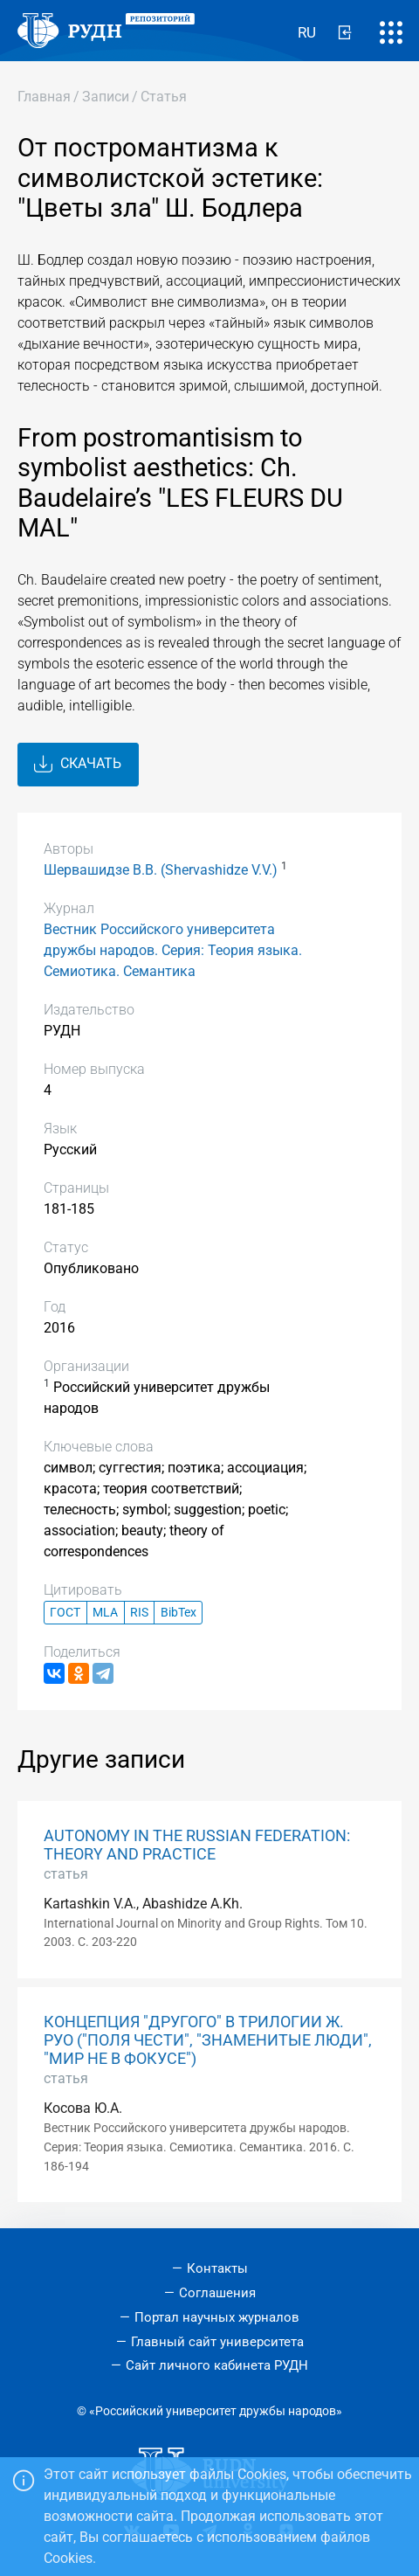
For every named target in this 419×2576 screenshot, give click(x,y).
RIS (139, 1612)
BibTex (178, 1612)
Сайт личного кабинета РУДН (217, 2365)
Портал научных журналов (216, 2317)
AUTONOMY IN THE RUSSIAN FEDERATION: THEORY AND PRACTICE (197, 1845)
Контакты (217, 2268)
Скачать (77, 764)
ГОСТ (65, 1612)
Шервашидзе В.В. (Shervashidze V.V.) (161, 870)
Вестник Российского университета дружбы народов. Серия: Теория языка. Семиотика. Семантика (173, 950)
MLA (105, 1612)
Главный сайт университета (217, 2342)
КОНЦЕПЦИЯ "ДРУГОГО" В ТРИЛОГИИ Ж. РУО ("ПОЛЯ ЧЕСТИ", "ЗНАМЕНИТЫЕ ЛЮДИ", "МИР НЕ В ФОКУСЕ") (208, 2040)
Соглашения (217, 2293)
